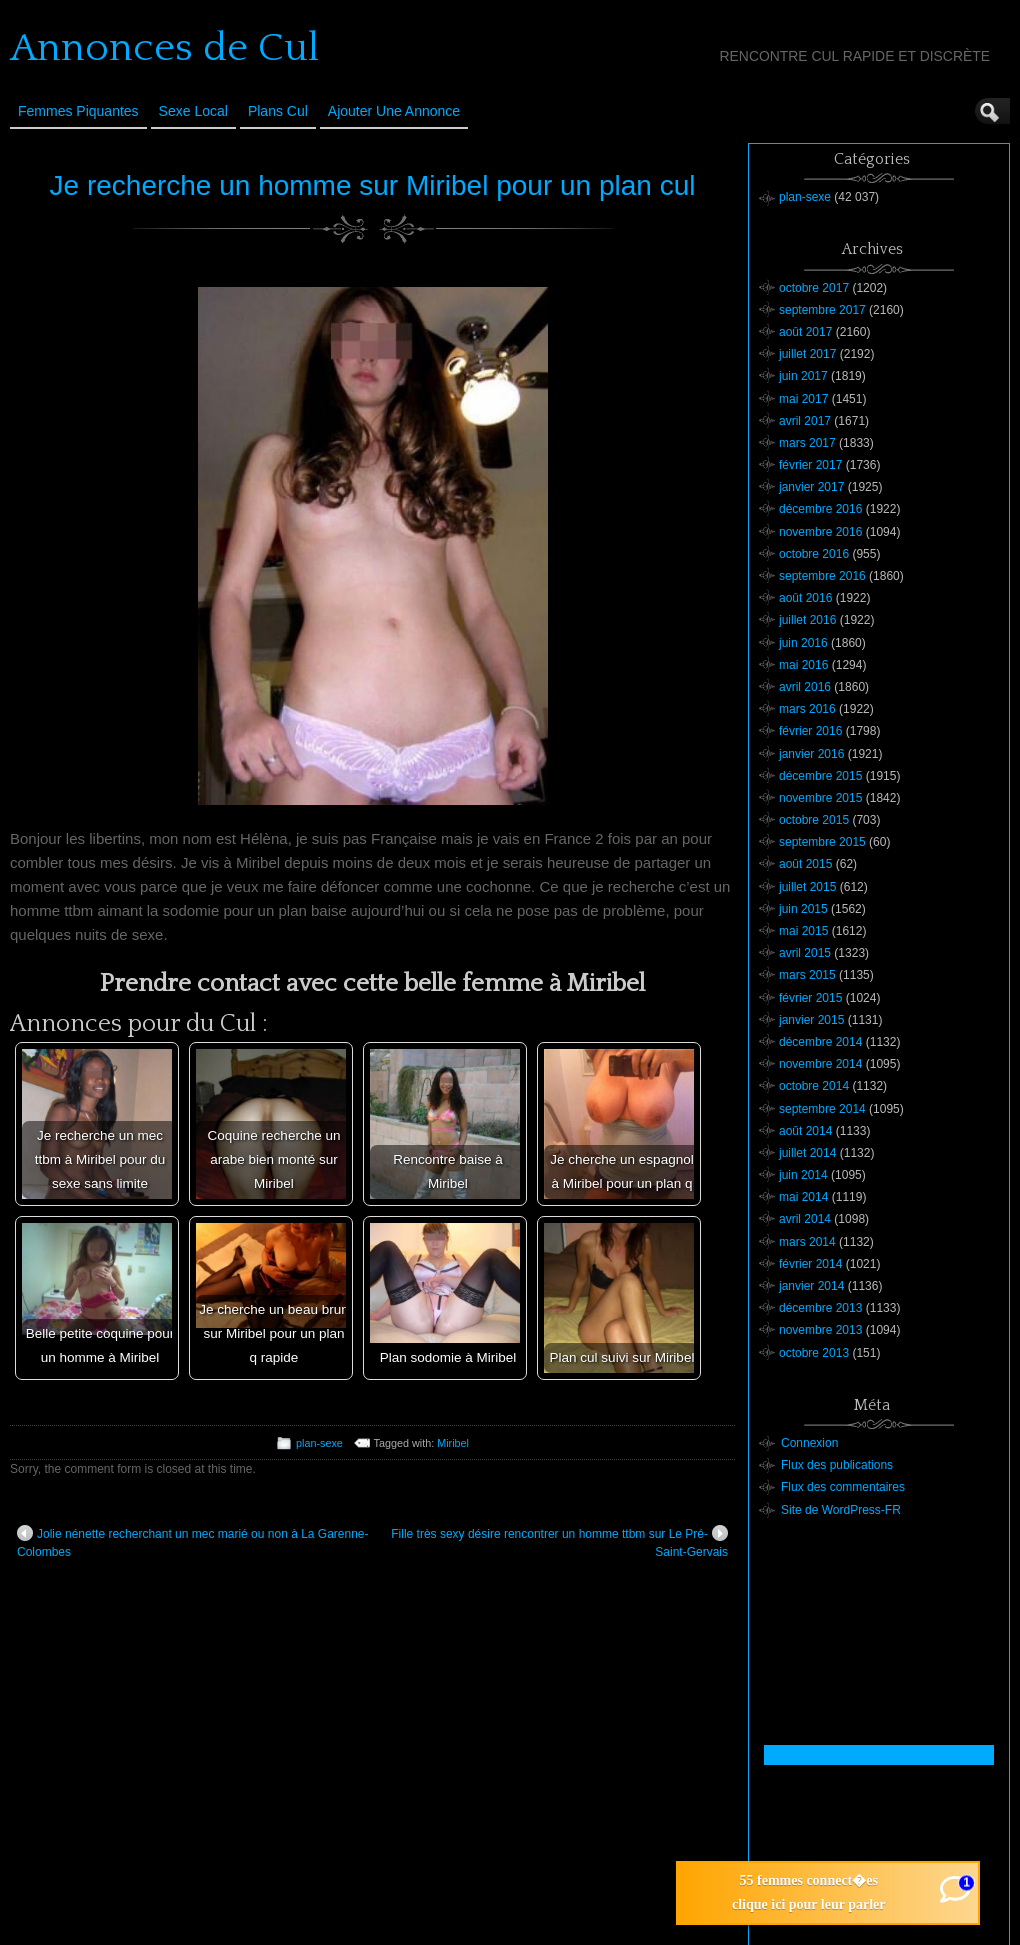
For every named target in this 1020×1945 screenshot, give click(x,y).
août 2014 (805, 1131)
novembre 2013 (820, 1330)
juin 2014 (803, 1175)
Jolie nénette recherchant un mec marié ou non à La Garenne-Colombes (193, 1542)
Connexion (809, 1443)
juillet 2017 (807, 354)
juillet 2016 (807, 620)
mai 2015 (803, 931)
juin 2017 (803, 376)
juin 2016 (803, 643)
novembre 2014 (820, 1064)
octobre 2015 (814, 820)
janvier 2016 (811, 754)
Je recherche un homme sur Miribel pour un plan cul (373, 185)
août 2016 (805, 598)
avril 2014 (805, 1219)
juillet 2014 (807, 1153)
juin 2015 (803, 909)
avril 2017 (805, 421)
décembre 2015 (820, 776)
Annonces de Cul (164, 48)
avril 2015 (805, 953)
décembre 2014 (820, 1042)
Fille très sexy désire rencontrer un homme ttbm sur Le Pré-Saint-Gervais (559, 1542)
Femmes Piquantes (78, 111)
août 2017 (805, 332)
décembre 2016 (820, 509)
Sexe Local (193, 111)
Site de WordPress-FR (841, 1510)
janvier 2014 (811, 1286)
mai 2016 (803, 665)
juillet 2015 (807, 887)
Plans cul (278, 111)
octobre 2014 (814, 1086)
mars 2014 (807, 1242)
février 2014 (810, 1264)
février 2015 (810, 998)
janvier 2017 (811, 487)
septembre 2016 (822, 576)
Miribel (453, 1443)
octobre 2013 (814, 1353)
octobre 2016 (814, 554)
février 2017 (810, 465)
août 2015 (805, 864)
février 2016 (810, 731)
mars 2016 (807, 709)
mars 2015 (807, 975)
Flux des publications (837, 1465)
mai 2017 (803, 399)
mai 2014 (803, 1197)
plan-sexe (319, 1443)
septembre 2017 (822, 310)
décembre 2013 (820, 1308)
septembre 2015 (822, 842)
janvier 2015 (811, 1020)
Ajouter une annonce (394, 111)
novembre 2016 (820, 532)
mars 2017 (807, 443)
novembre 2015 (820, 798)
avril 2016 (805, 687)
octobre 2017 (814, 288)
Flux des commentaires (843, 1487)
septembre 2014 (822, 1109)
